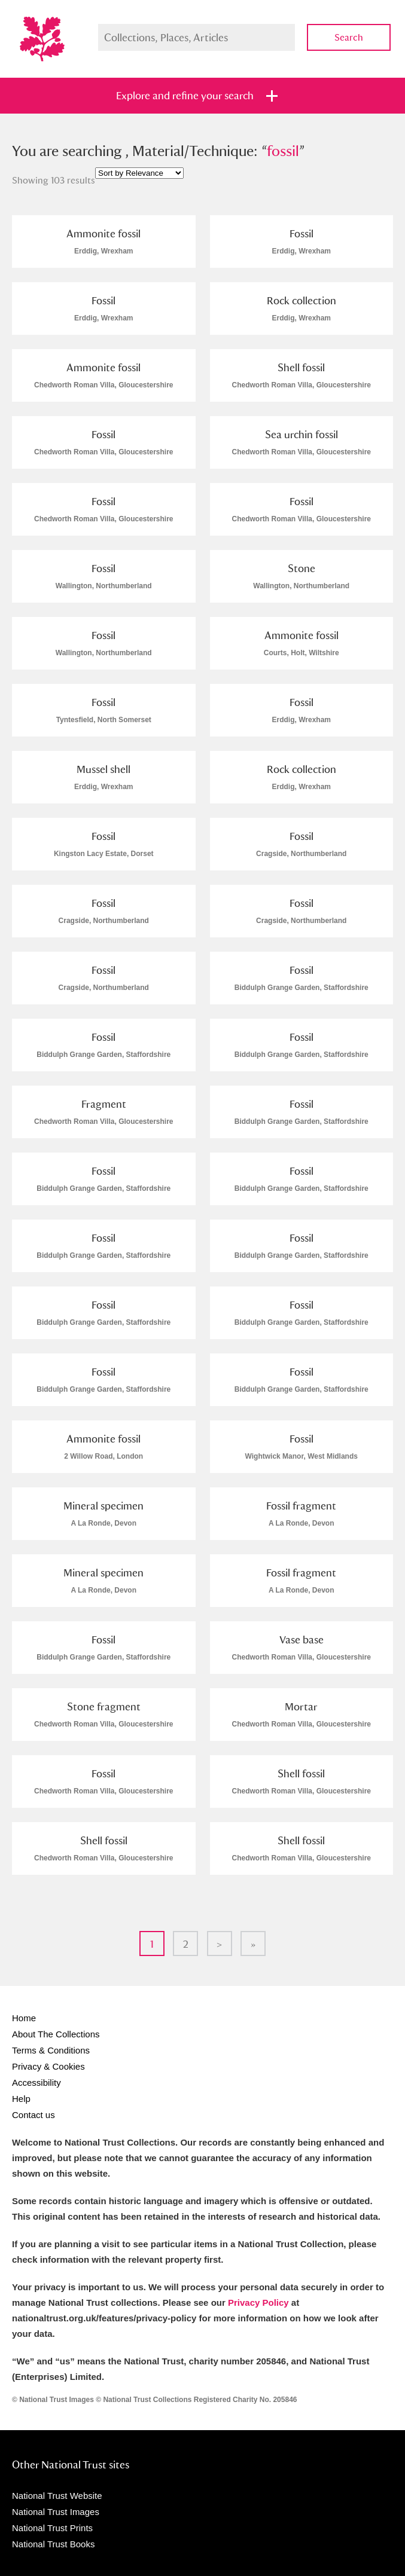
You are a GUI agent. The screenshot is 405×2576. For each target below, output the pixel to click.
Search (348, 37)
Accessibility (36, 2082)
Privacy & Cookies (48, 2066)
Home (24, 2018)
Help (21, 2099)
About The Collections (55, 2034)
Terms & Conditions (51, 2050)
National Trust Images (55, 2512)
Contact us (33, 2115)
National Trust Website (57, 2496)
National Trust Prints (52, 2528)
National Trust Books (53, 2544)
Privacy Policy (258, 2302)
